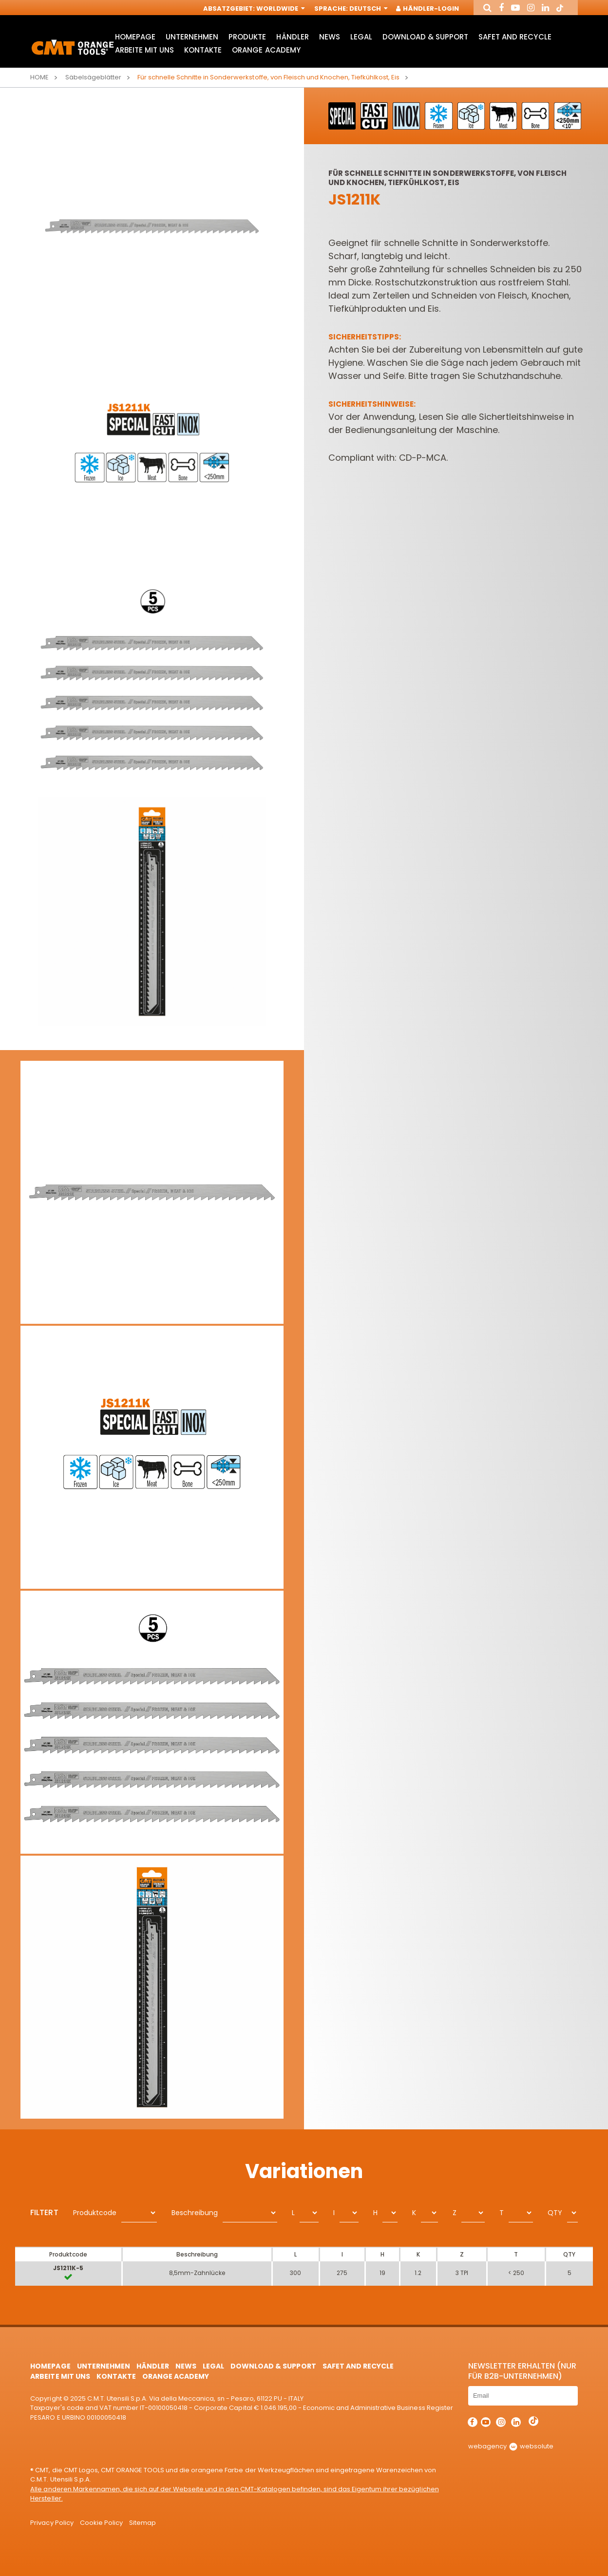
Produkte (247, 37)
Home (39, 77)
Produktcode (94, 2213)
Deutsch (367, 8)
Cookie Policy (101, 2522)
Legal (361, 37)
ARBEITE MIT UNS (144, 50)
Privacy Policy (51, 2522)
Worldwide (279, 8)
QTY (555, 2213)
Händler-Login (428, 8)
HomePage (135, 37)
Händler (292, 37)
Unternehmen (192, 37)
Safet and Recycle (514, 37)
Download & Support (425, 37)
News (329, 37)
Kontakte (203, 50)
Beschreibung (194, 2213)
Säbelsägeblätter (93, 77)
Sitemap (142, 2522)
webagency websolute (510, 2446)
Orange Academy (266, 50)
